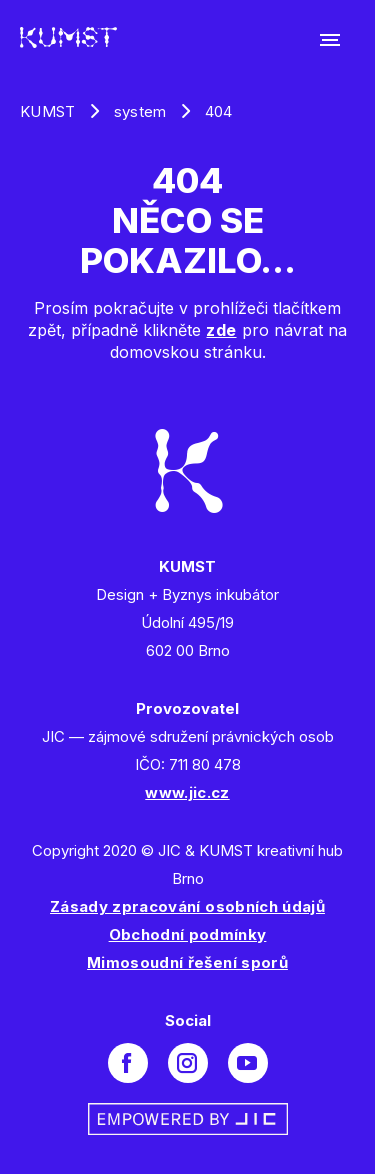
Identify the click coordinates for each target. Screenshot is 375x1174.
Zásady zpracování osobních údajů (187, 906)
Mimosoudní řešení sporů (187, 962)
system (140, 111)
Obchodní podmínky (188, 934)
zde (221, 330)
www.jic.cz (187, 792)
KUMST (48, 111)
